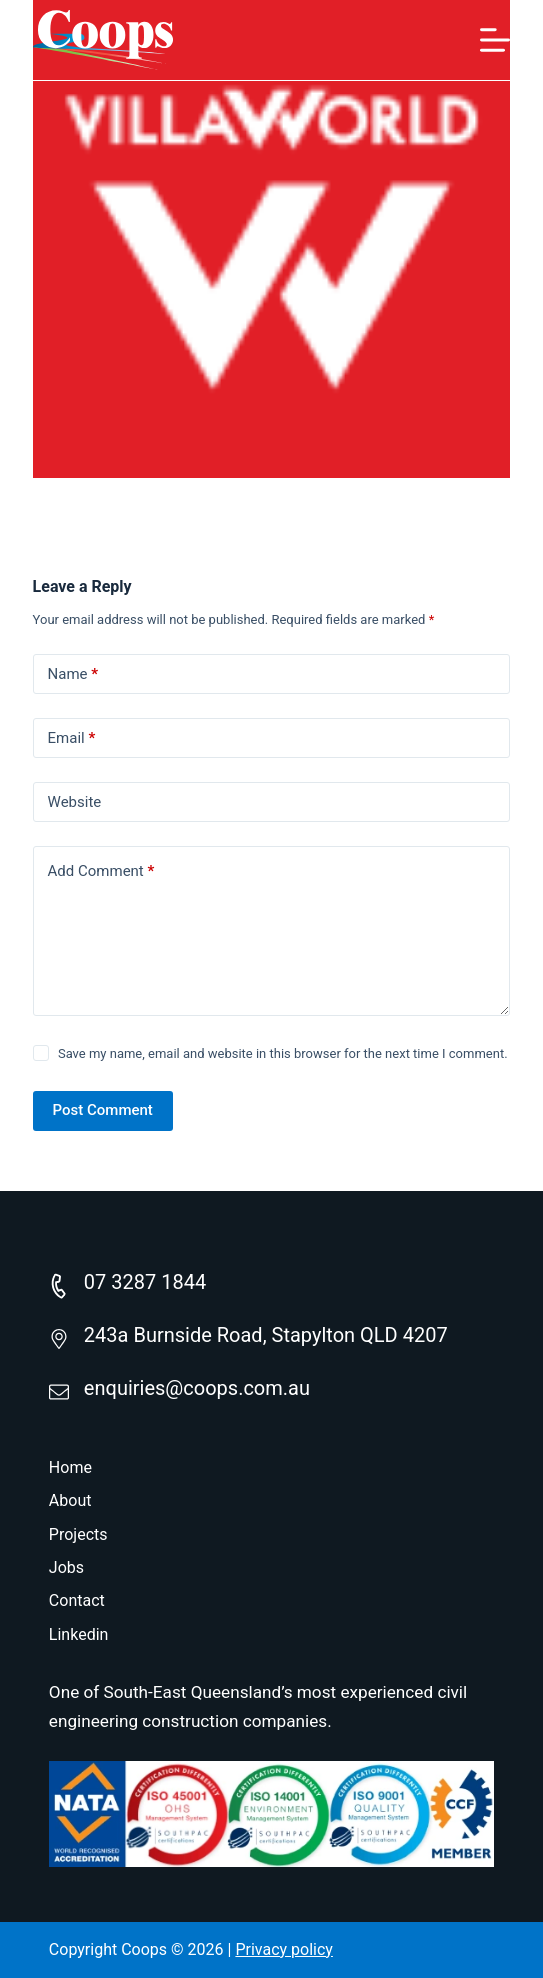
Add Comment (101, 871)
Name (73, 674)
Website (75, 802)
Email (72, 738)
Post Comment (103, 1110)
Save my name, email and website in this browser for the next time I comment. (283, 1053)
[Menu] (495, 40)
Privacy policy (284, 1949)
